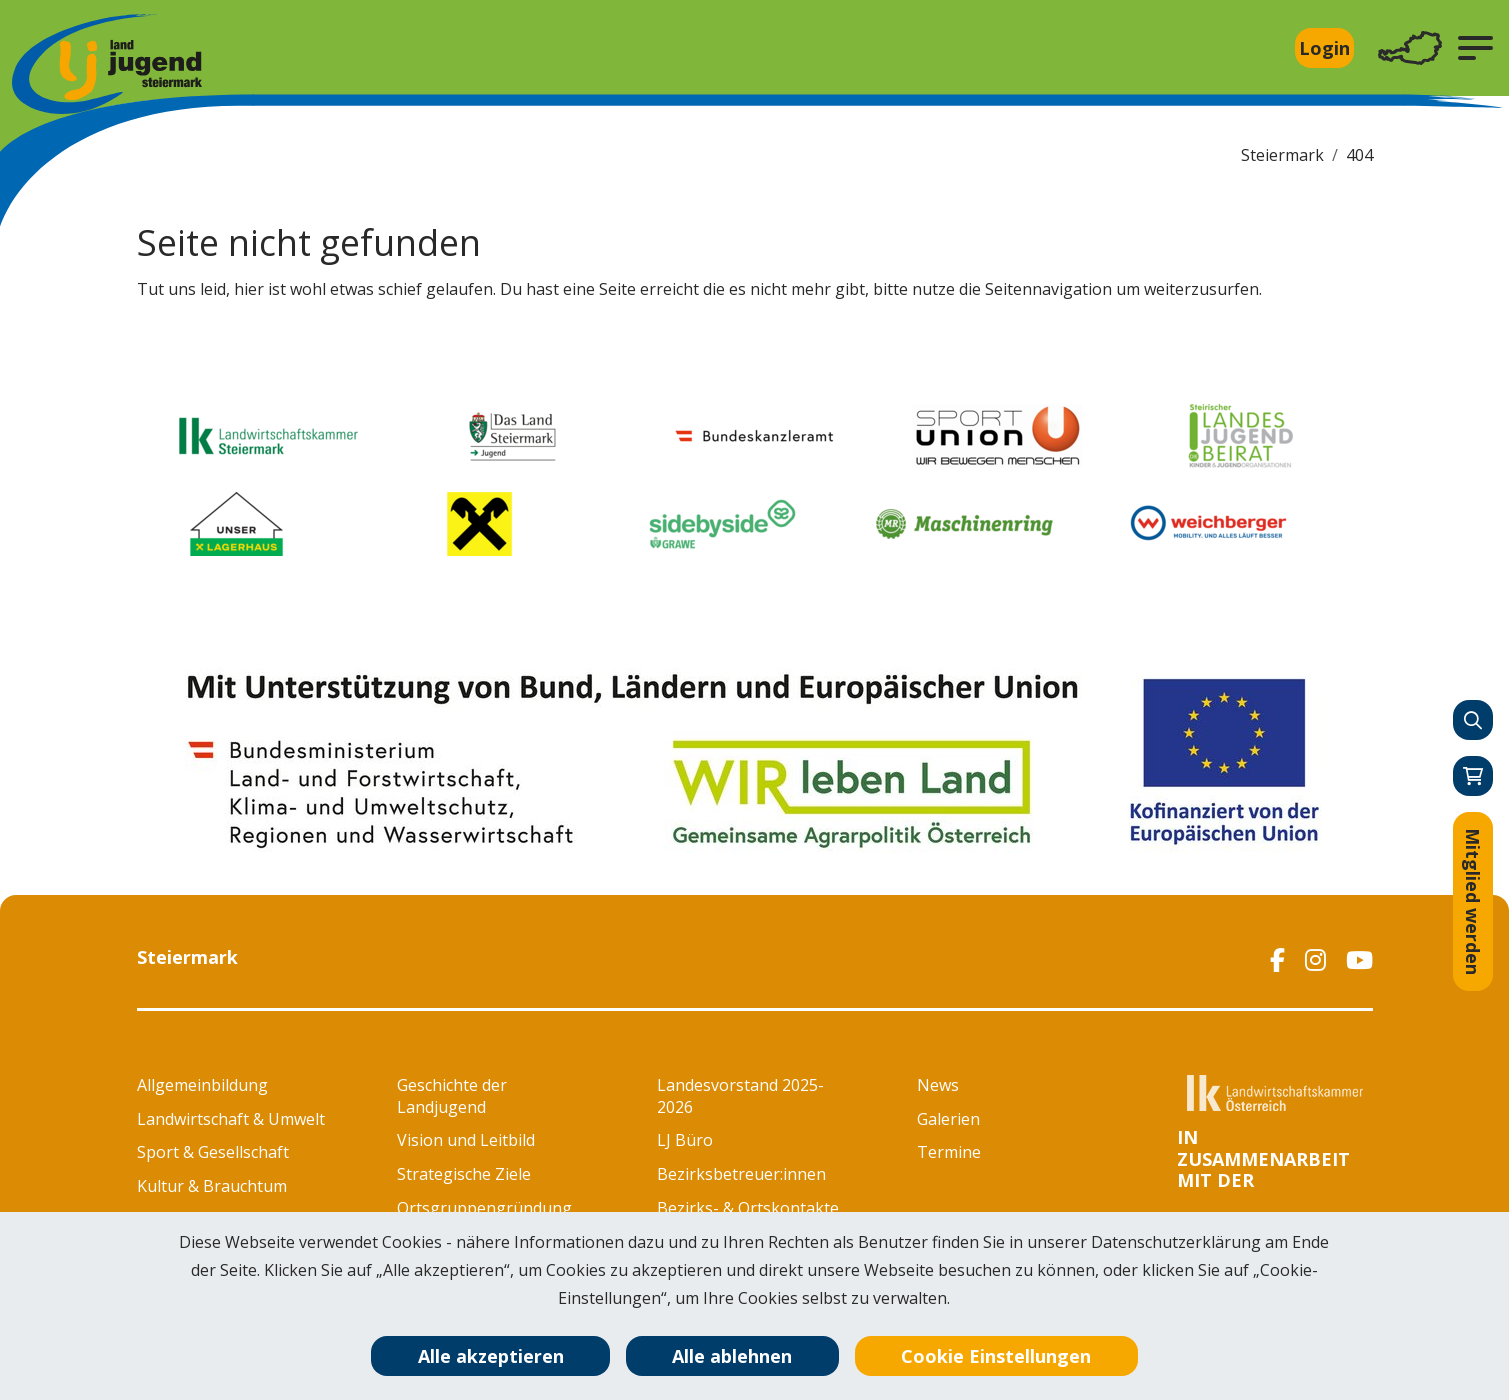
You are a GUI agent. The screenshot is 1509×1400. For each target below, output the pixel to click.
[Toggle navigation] (1410, 48)
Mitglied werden (1473, 901)
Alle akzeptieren (491, 1356)
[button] (1475, 48)
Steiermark (1282, 155)
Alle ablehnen (732, 1356)
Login (1324, 48)
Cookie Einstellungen (996, 1356)
